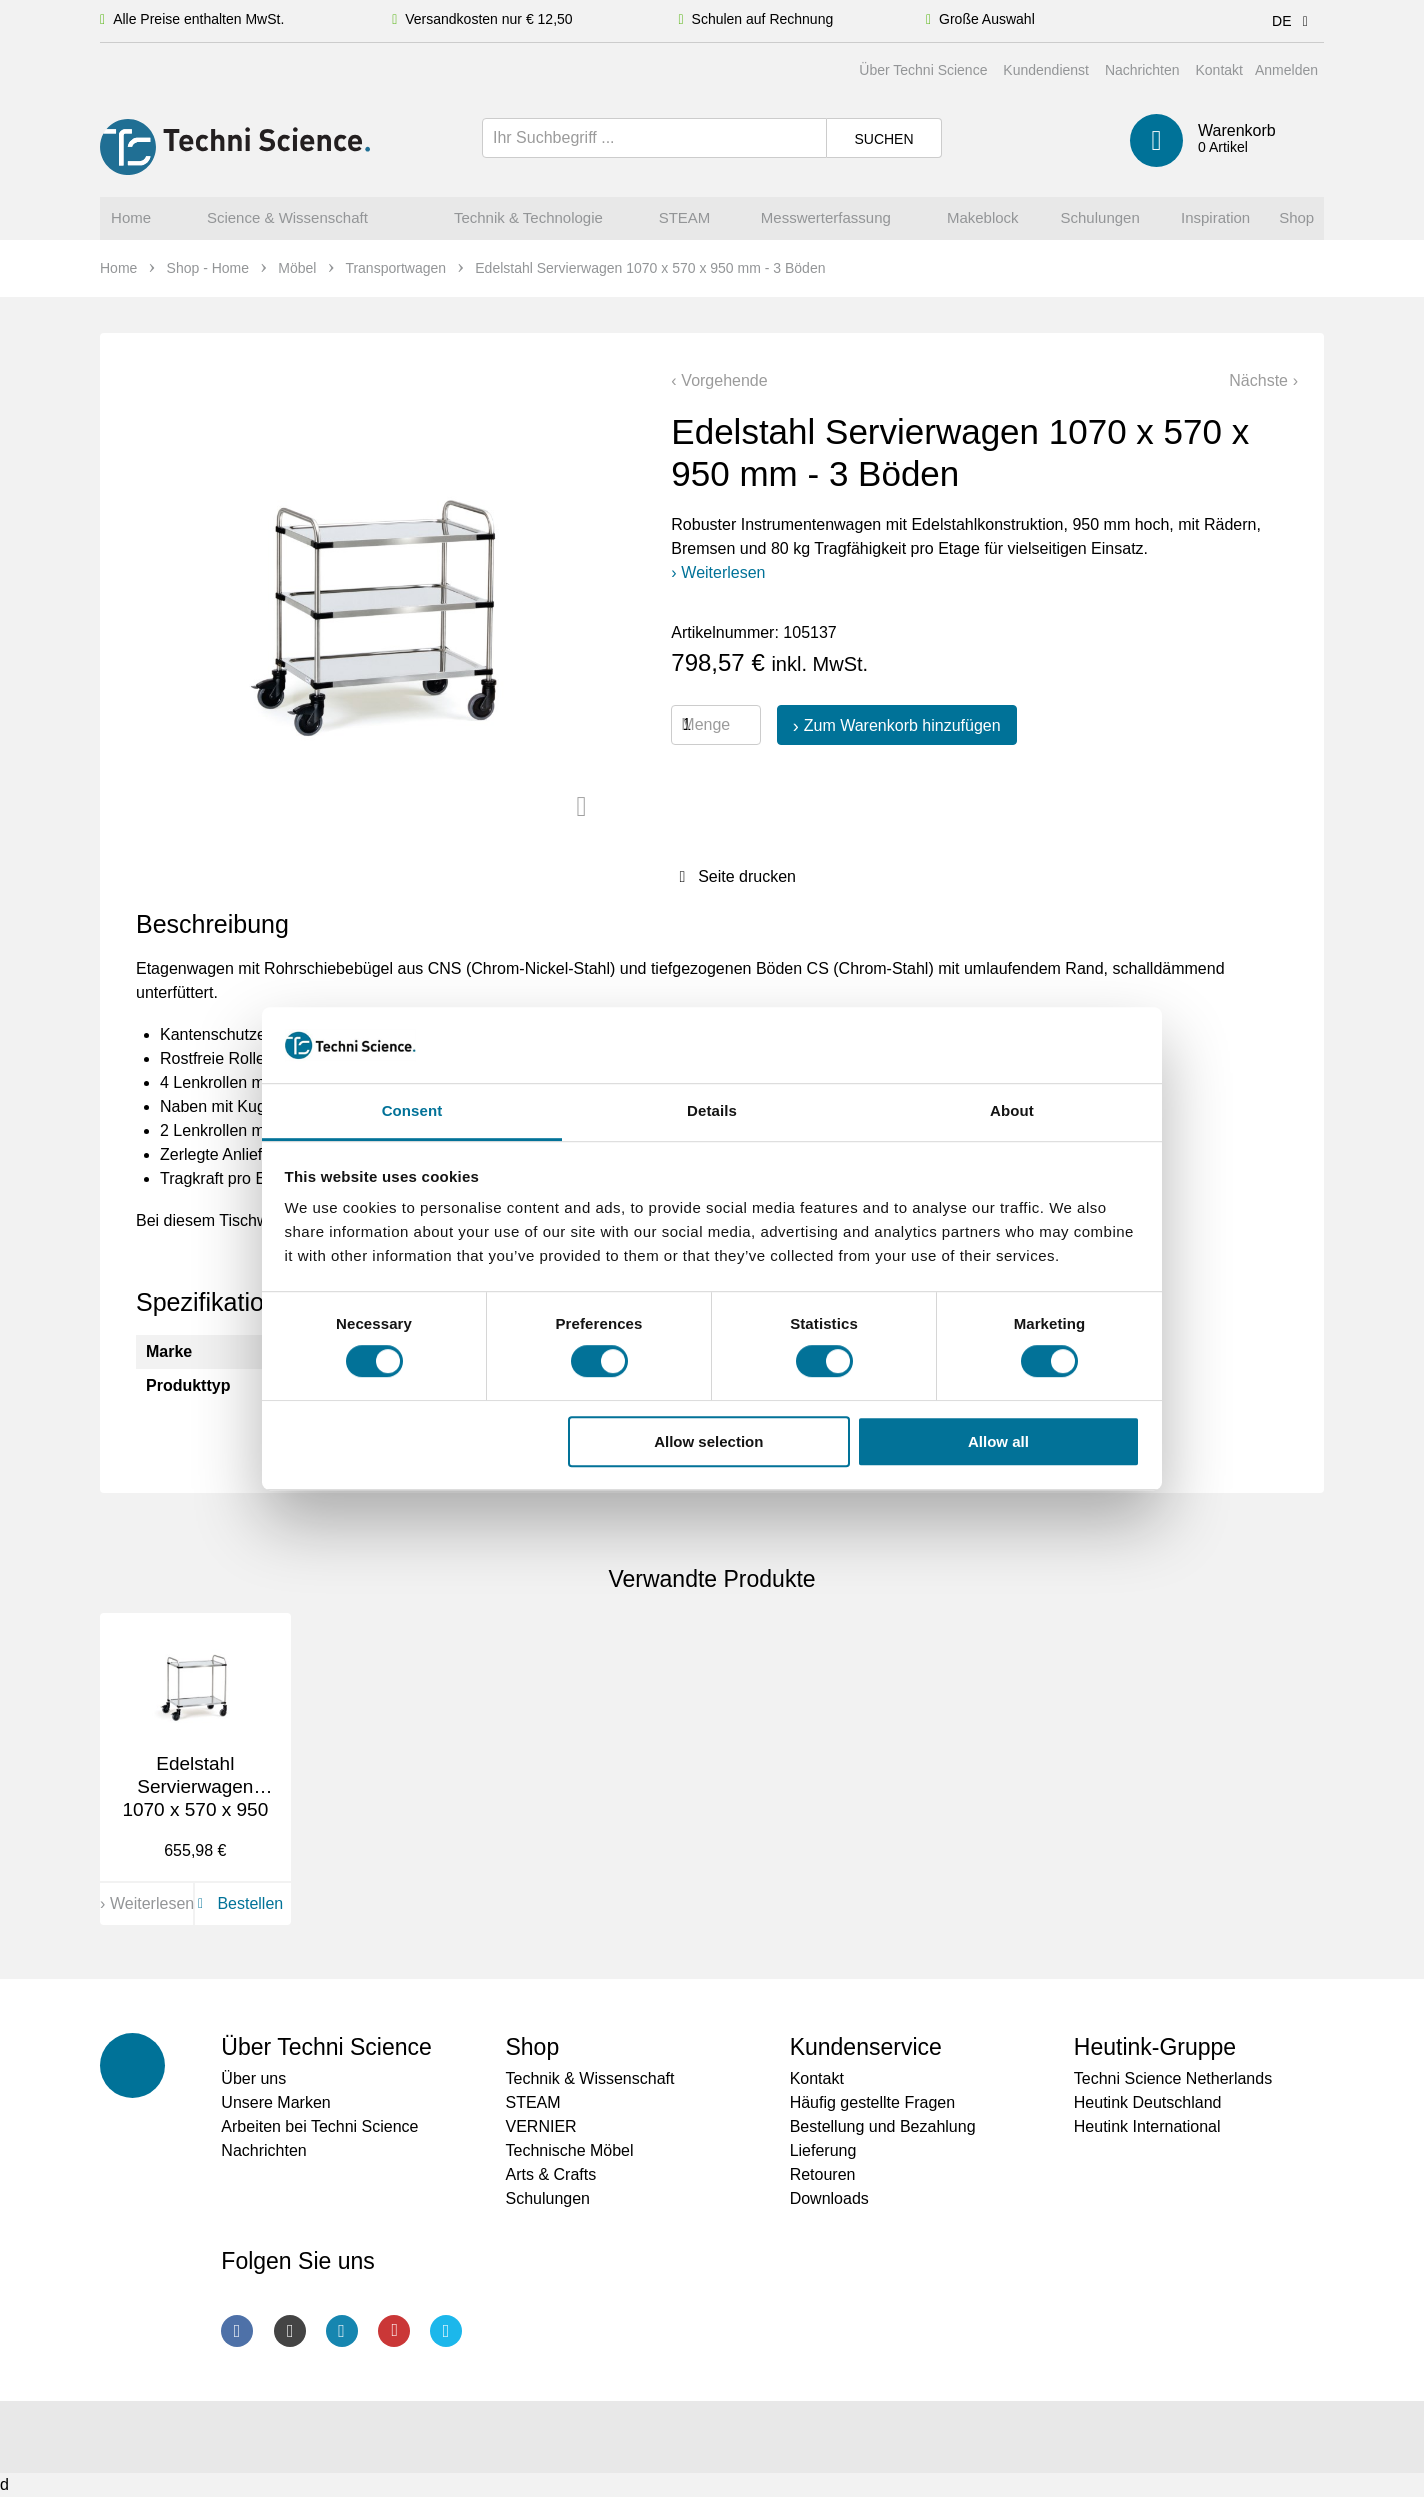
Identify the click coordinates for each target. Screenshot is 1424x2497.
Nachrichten (1142, 70)
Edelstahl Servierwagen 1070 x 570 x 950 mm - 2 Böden (195, 1797)
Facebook (237, 2331)
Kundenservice (866, 2047)
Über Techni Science (923, 70)
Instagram (290, 2331)
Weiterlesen (723, 572)
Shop (532, 2047)
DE (1293, 21)
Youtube (394, 2331)
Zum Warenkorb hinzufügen (902, 725)
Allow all (998, 1441)
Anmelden (1286, 70)
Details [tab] (712, 1111)
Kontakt (1218, 70)
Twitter (446, 2331)
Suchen (883, 139)
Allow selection (708, 1441)
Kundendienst (1046, 70)
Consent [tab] (412, 1111)
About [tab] (1012, 1111)
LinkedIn (342, 2331)
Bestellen (237, 1903)
